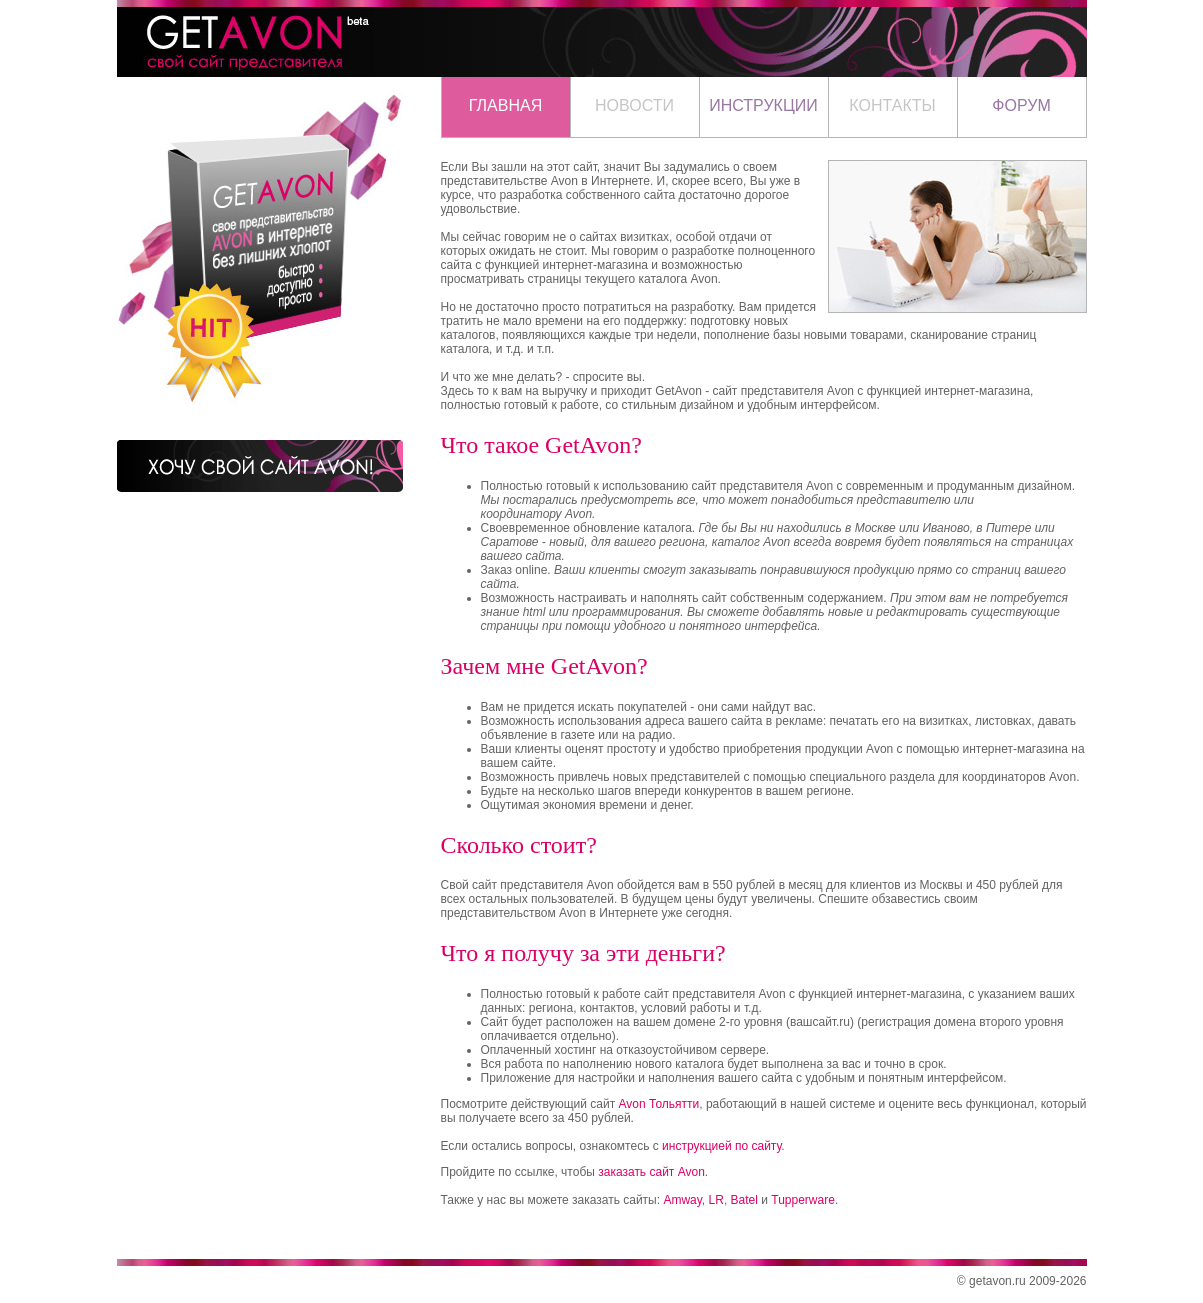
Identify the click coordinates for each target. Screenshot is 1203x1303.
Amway (682, 1200)
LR (716, 1200)
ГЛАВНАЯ (505, 105)
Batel (744, 1200)
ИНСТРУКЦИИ (763, 105)
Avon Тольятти (659, 1104)
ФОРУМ (1021, 105)
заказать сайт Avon (651, 1172)
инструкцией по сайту (721, 1146)
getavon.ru (997, 1281)
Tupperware (803, 1200)
